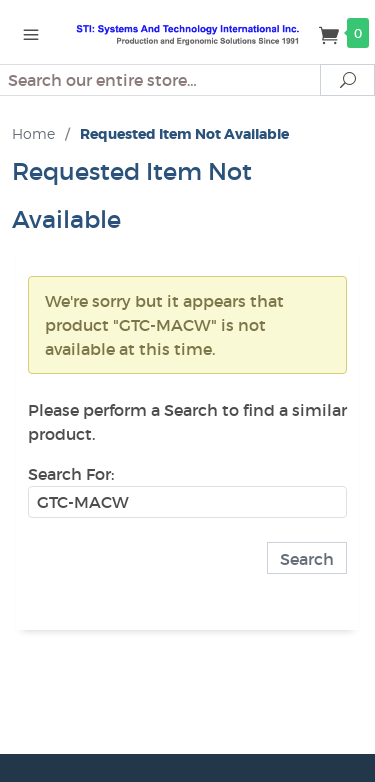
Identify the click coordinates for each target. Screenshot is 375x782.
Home (33, 133)
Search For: (71, 474)
